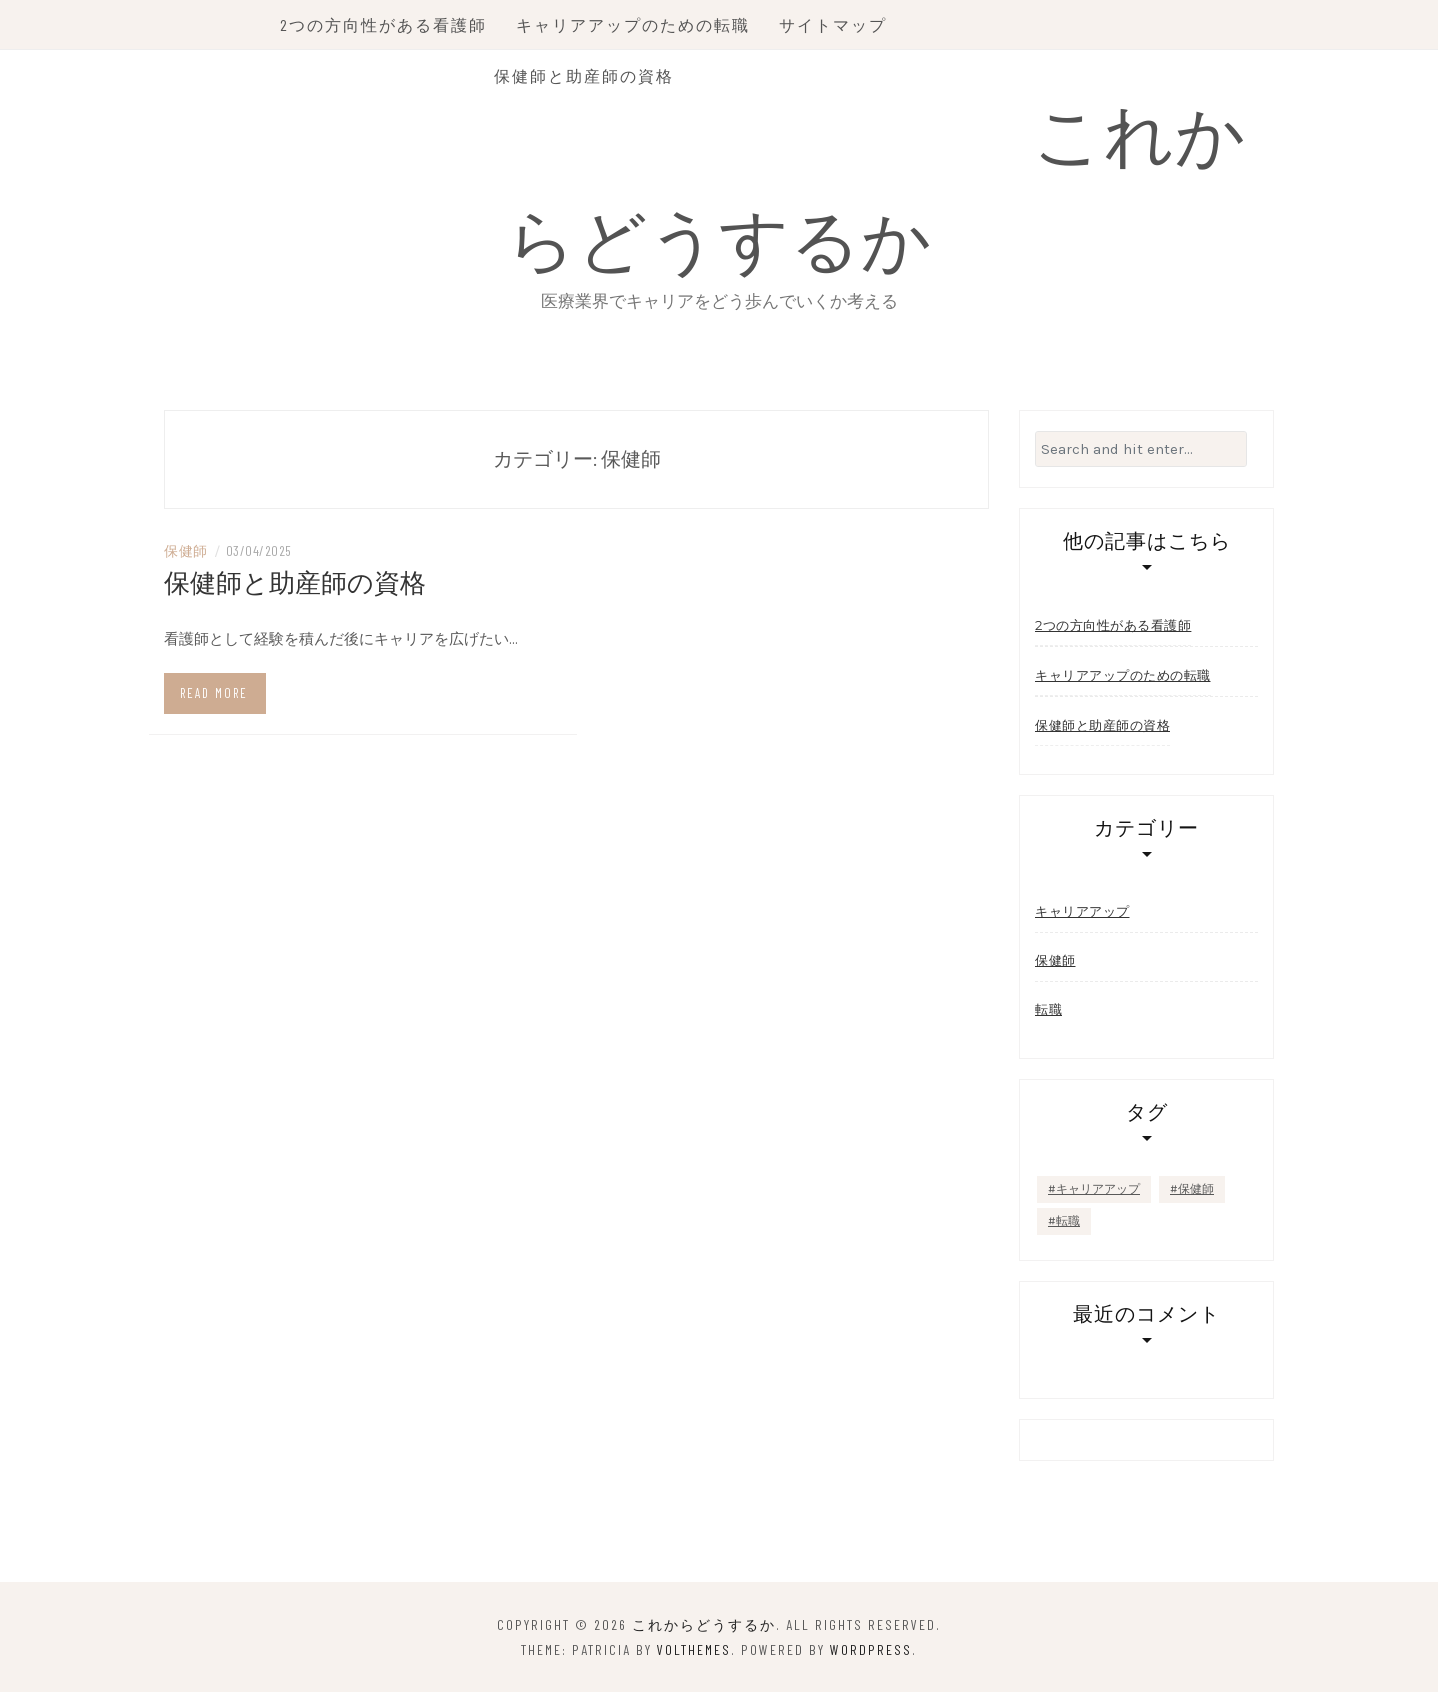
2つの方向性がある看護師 (387, 24)
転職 (1048, 1013)
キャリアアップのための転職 (637, 24)
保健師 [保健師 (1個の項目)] (1196, 1193)
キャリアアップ (1082, 915)
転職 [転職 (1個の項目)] (1068, 1225)
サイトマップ (837, 24)
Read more (214, 696)
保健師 (186, 553)
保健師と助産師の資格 (588, 75)
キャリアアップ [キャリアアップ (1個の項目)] (1098, 1193)
